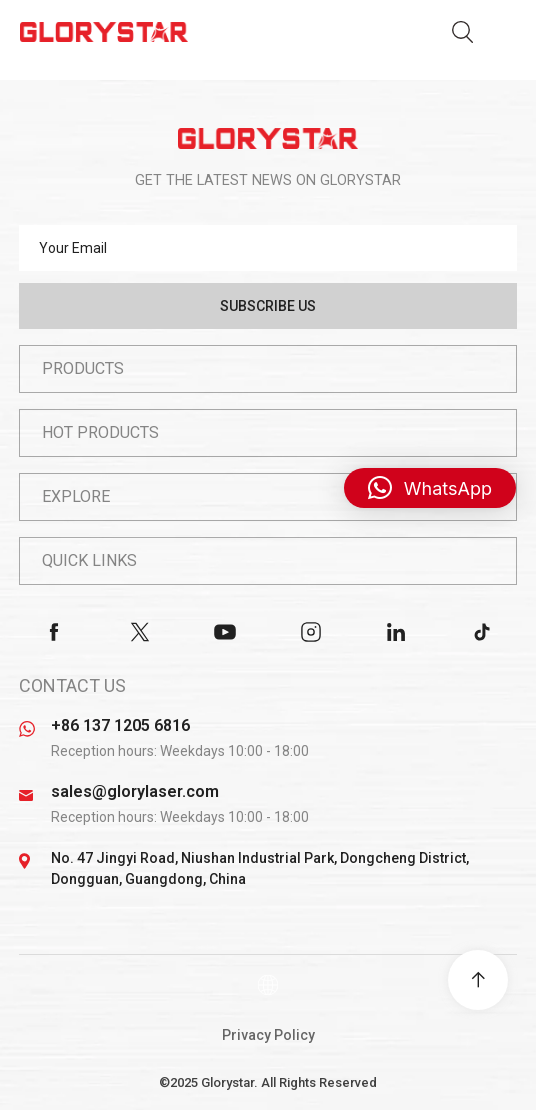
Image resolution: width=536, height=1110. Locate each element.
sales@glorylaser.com (135, 791)
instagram (311, 632)
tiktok (482, 632)
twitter (140, 632)
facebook (54, 632)
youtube (225, 632)
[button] (430, 488)
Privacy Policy (268, 1035)
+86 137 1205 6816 (120, 725)
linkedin (396, 632)
